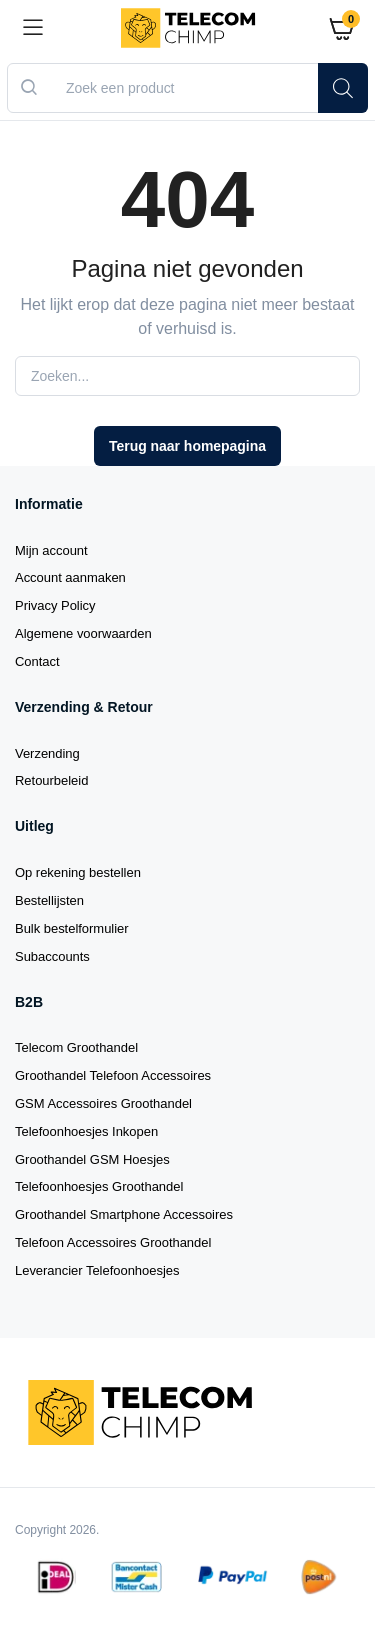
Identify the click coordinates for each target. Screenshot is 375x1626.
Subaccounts (52, 956)
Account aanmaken (70, 577)
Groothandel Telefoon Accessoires (113, 1075)
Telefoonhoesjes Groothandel (99, 1186)
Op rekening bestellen (78, 872)
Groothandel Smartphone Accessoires (124, 1214)
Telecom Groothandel (76, 1047)
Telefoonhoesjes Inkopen (86, 1131)
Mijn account (51, 550)
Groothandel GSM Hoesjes (92, 1159)
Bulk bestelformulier (72, 928)
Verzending (47, 753)
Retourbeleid (51, 780)
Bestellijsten (49, 900)
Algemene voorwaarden (83, 633)
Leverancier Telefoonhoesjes (97, 1270)
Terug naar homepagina (187, 446)
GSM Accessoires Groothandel (103, 1103)
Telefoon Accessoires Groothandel (113, 1242)
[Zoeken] (343, 88)
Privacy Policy (55, 605)
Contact (37, 661)
